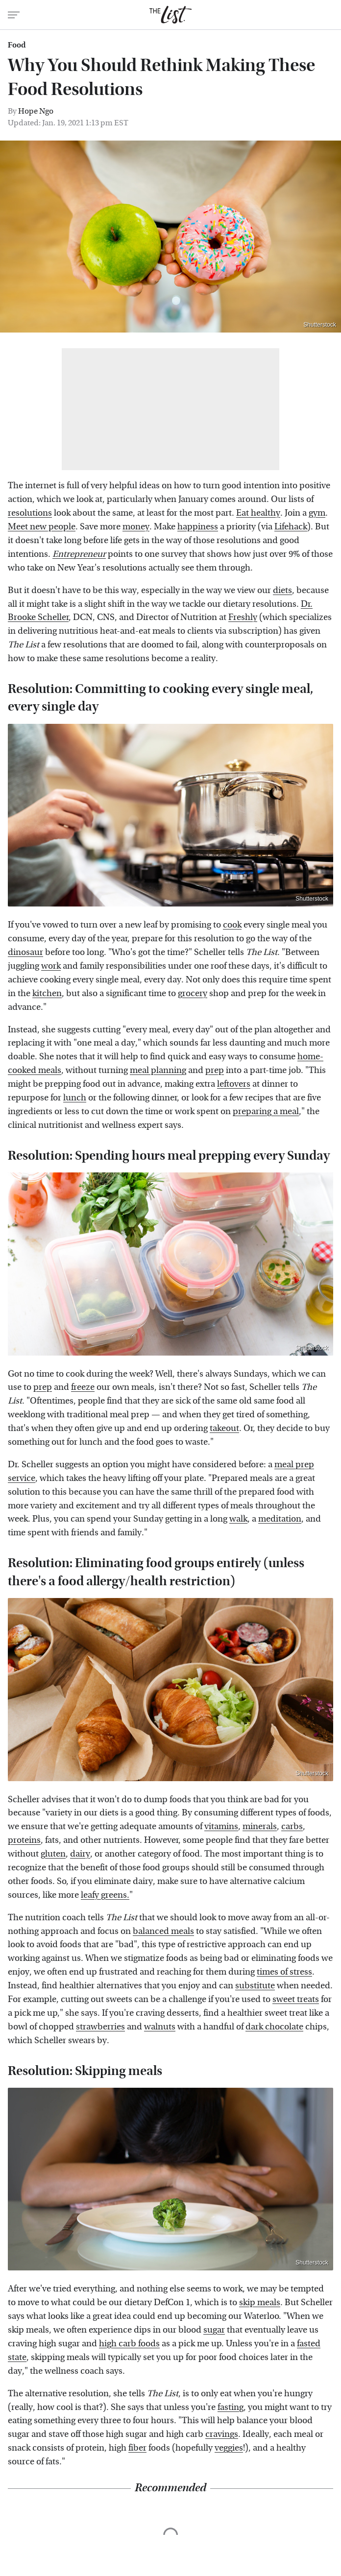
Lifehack (290, 527)
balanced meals (163, 1931)
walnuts (159, 2027)
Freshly (242, 617)
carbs (292, 1826)
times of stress (284, 1972)
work (51, 966)
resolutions (30, 513)
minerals (260, 1826)
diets (282, 590)
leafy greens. (105, 1895)
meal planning (158, 1070)
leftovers (233, 1084)
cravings (221, 2434)
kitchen (47, 993)
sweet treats (295, 1999)
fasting (231, 2407)
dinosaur (25, 952)
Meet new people (41, 527)
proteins (24, 1840)
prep (214, 1070)
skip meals (259, 2302)
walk (238, 1519)
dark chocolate (274, 2027)
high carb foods (129, 2343)
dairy (80, 1854)
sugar (214, 2330)
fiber (137, 2448)
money (135, 527)
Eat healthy (258, 513)
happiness (197, 527)
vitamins (221, 1826)
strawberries (100, 2027)
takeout (224, 1428)
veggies (229, 2448)
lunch (74, 1098)
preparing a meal (266, 1111)
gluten (53, 1854)
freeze (83, 1387)
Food (16, 45)
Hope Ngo (35, 111)
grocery (192, 993)
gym (317, 513)
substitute (255, 1985)
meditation (279, 1519)
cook (232, 925)
